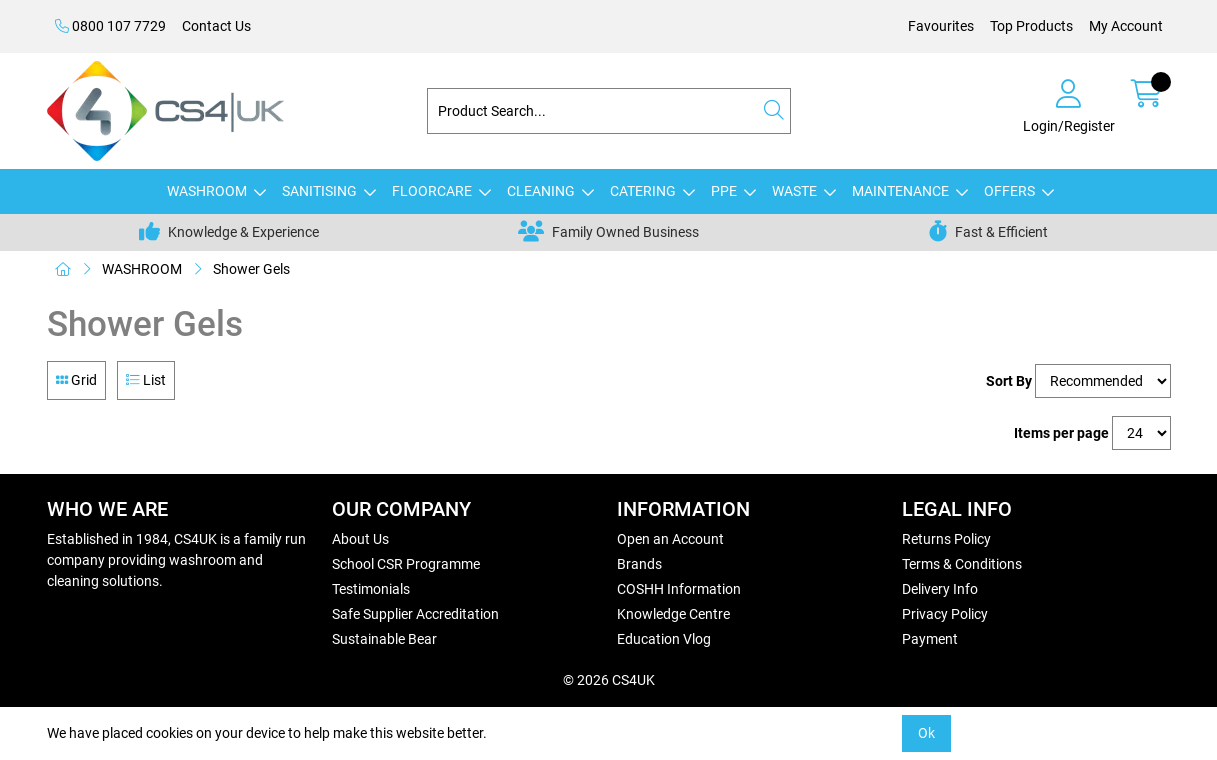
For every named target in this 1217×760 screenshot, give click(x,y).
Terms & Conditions (962, 564)
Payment (930, 639)
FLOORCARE (432, 191)
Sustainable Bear (384, 639)
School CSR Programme (406, 564)
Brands (639, 564)
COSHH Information (679, 589)
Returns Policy (946, 539)
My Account (1126, 26)
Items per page (1061, 433)
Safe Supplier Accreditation (415, 614)
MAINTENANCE (900, 191)
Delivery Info (940, 589)
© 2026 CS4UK (609, 680)
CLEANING (541, 191)
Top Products (1031, 26)
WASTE (794, 191)
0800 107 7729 (110, 26)
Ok (926, 733)
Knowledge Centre (673, 614)
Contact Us (216, 26)
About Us (360, 539)
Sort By (1009, 381)
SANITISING (319, 191)
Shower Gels (251, 269)
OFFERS (1009, 191)
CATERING (643, 191)
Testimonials (371, 589)
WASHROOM (207, 191)
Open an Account (670, 539)
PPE (724, 191)
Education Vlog (664, 639)
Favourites (941, 26)
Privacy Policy (945, 614)
